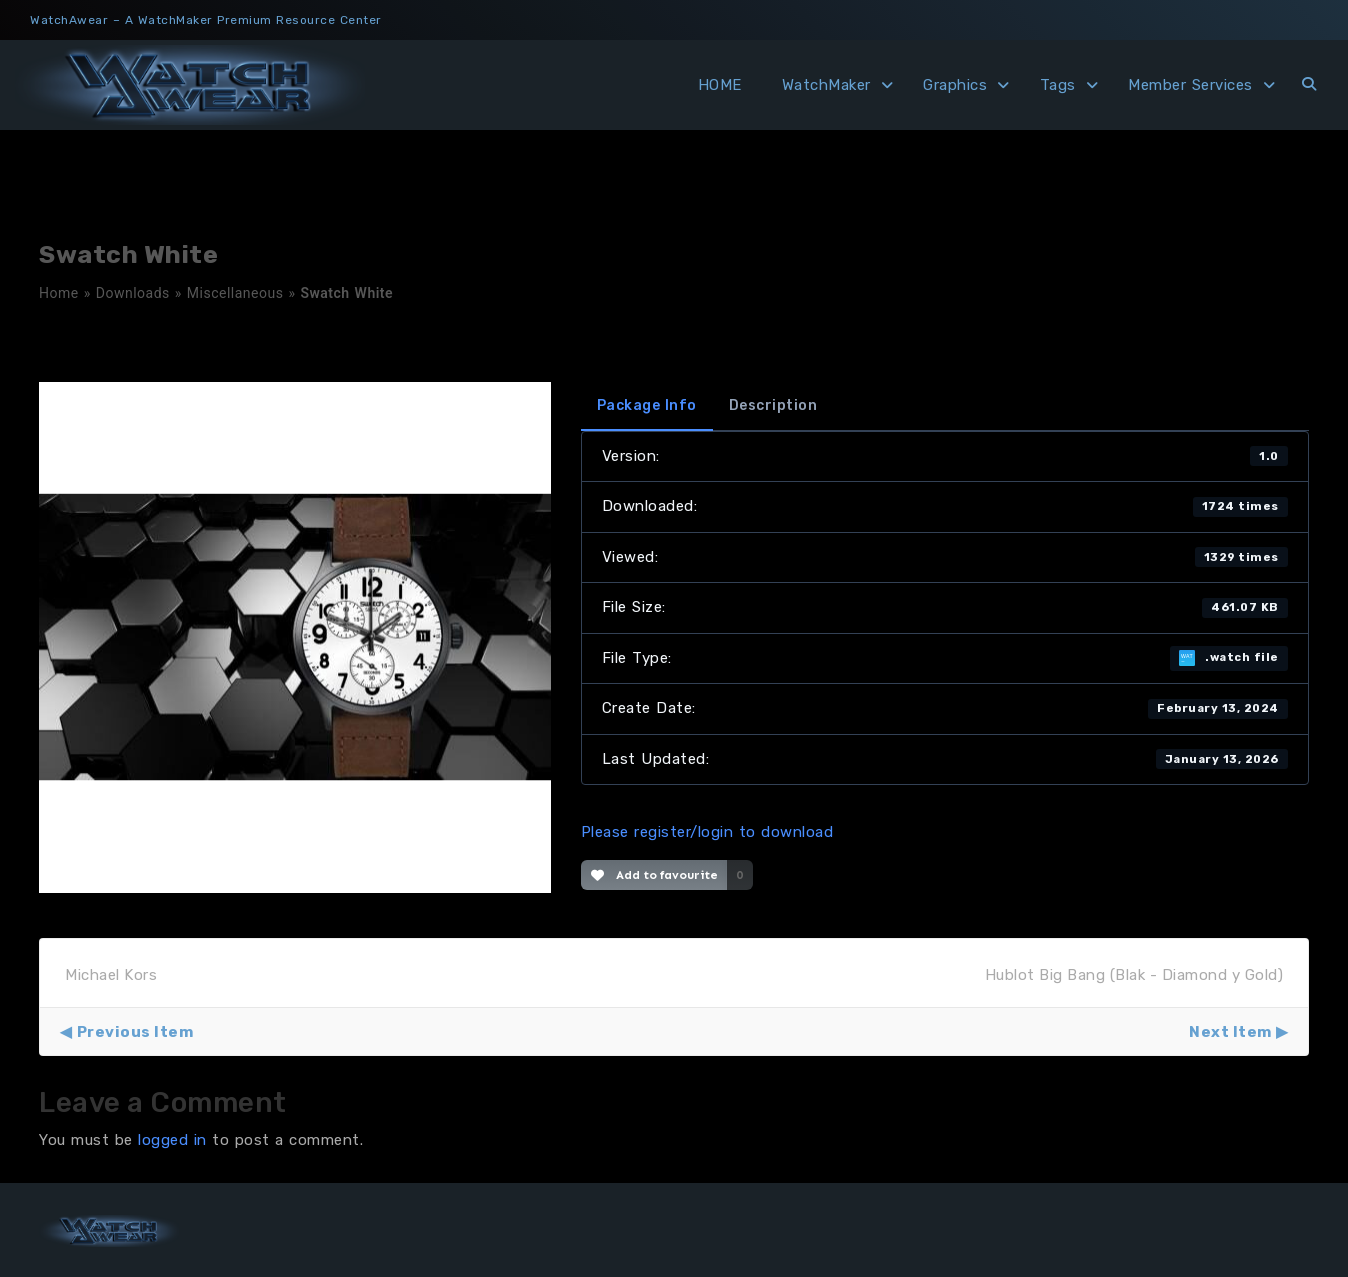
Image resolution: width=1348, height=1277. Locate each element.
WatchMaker (826, 85)
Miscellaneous (235, 293)
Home (59, 293)
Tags (1058, 85)
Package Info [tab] (647, 405)
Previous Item (135, 1032)
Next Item (1230, 1032)
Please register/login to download (707, 832)
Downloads (133, 293)
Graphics (955, 85)
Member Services (1190, 85)
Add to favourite (654, 875)
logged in (172, 1140)
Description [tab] (773, 405)
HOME (720, 85)
